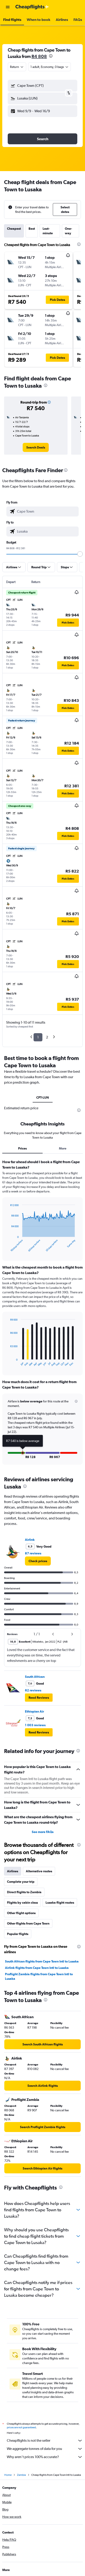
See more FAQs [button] (42, 1824)
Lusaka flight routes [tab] (60, 1895)
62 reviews (33, 1683)
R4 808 (39, 56)
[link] (36, 447)
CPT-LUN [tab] (42, 1097)
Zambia (21, 2468)
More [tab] (62, 1148)
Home (8, 2468)
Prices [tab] (22, 1148)
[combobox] (17, 66)
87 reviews (33, 1546)
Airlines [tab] (12, 1863)
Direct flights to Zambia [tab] (24, 1884)
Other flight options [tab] (21, 1905)
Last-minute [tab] (48, 231)
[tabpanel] (42, 1310)
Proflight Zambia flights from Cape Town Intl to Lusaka (39, 1969)
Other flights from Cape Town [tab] (28, 1916)
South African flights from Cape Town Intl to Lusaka (42, 1954)
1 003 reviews (35, 1717)
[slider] (80, 554)
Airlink (30, 1532)
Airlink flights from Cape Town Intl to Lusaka (37, 1960)
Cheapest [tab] (14, 228)
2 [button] (47, 1037)
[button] (8, 7)
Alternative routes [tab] (39, 1863)
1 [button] (38, 1037)
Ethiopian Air (34, 1704)
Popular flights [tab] (17, 1926)
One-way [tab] (68, 231)
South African (35, 1669)
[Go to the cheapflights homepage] (32, 7)
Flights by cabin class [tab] (22, 1895)
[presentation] (51, 56)
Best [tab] (32, 228)
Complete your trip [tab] (20, 1874)
